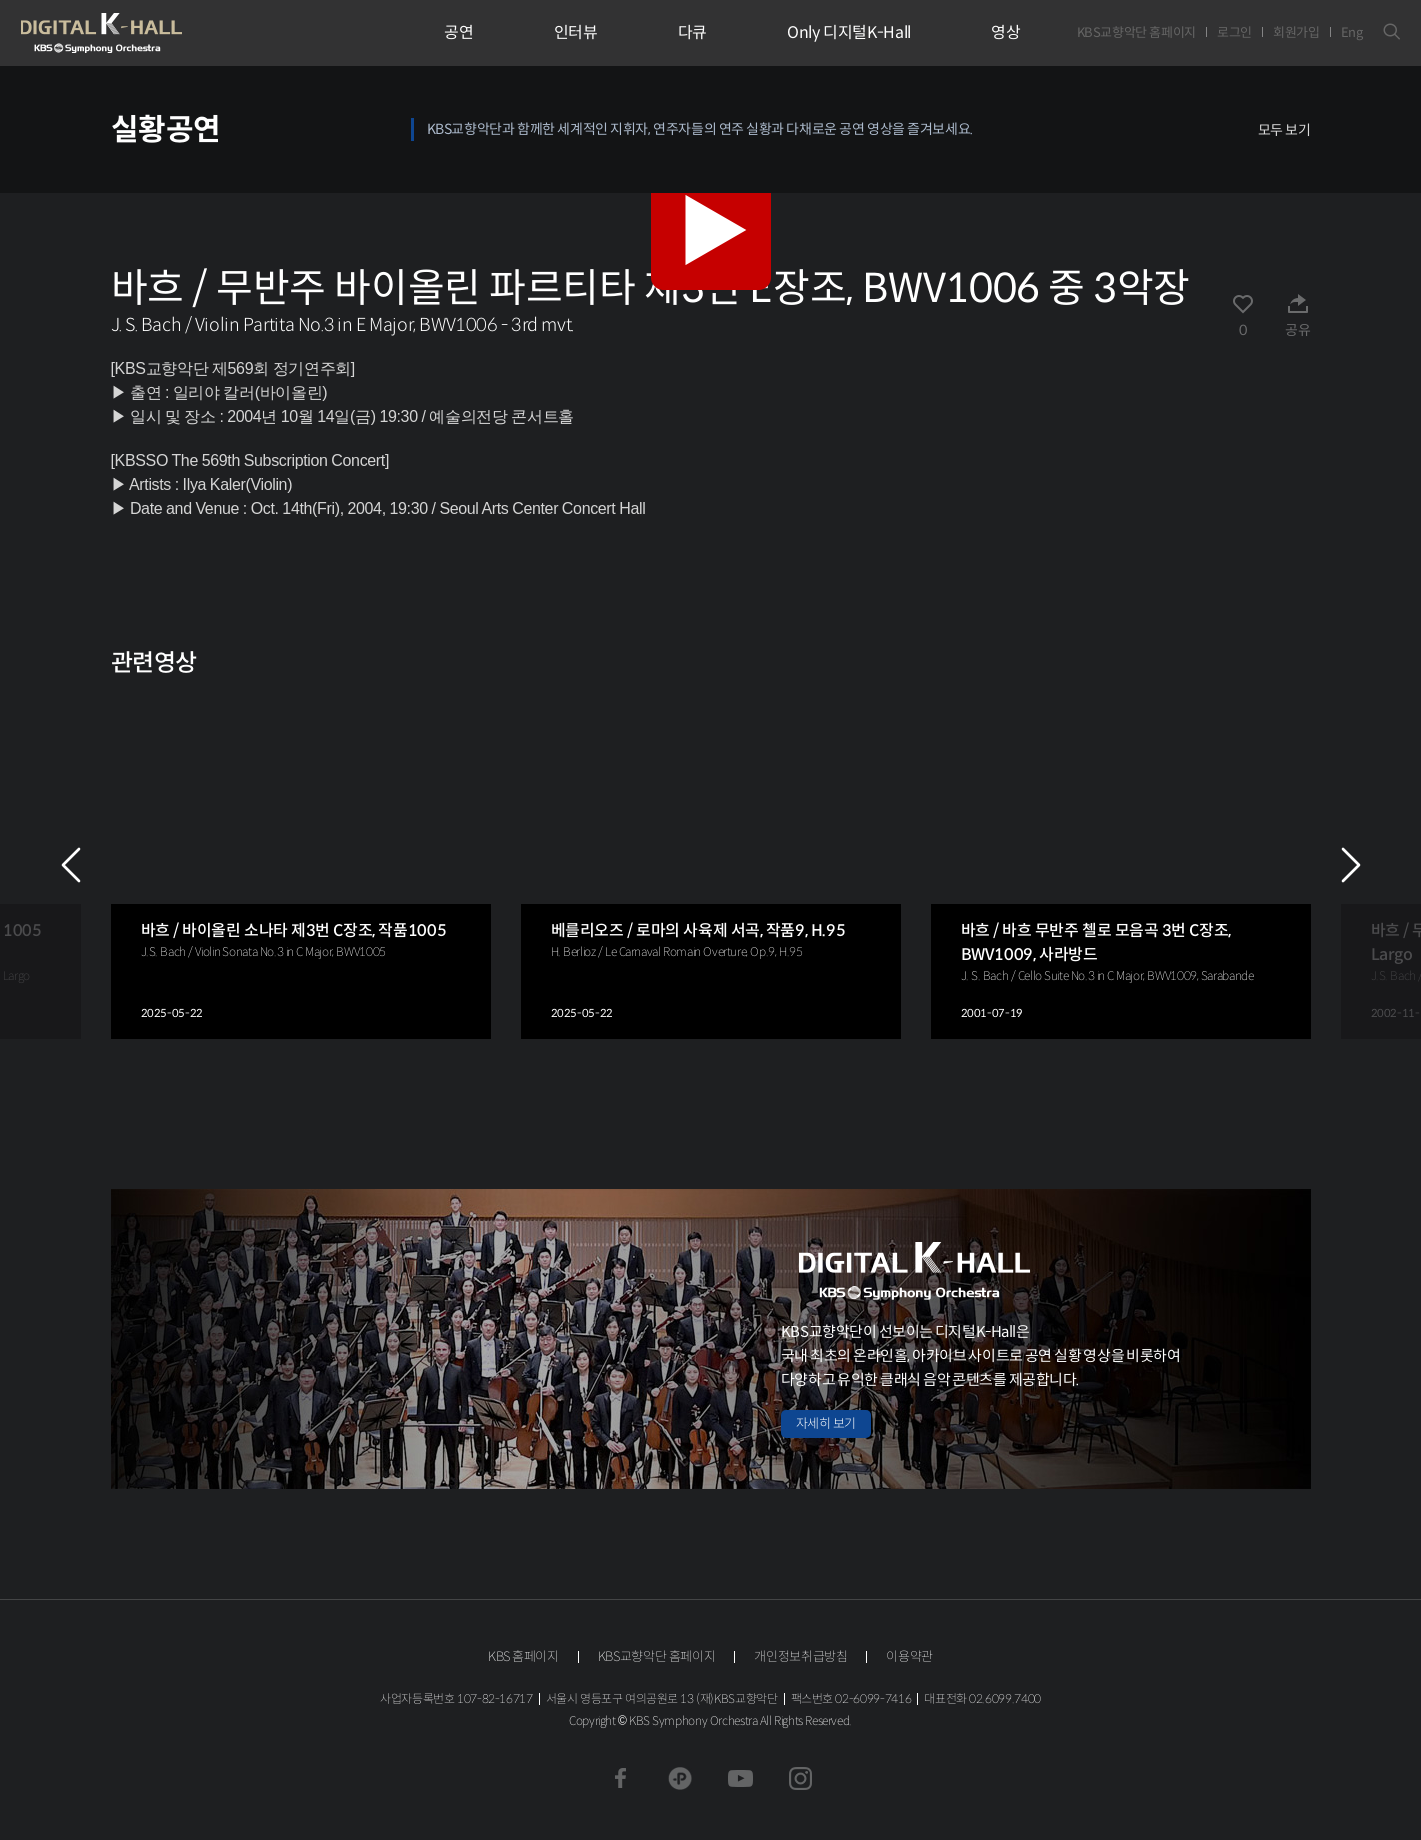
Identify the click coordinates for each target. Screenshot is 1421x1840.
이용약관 (909, 1656)
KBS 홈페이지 (523, 1656)
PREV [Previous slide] (71, 865)
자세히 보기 (826, 1423)
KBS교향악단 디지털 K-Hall (148, 33)
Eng (1352, 32)
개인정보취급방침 (800, 1656)
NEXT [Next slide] (1351, 865)
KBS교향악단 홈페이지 (1136, 32)
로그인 (1234, 32)
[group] (301, 864)
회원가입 (1296, 32)
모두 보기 (1284, 130)
